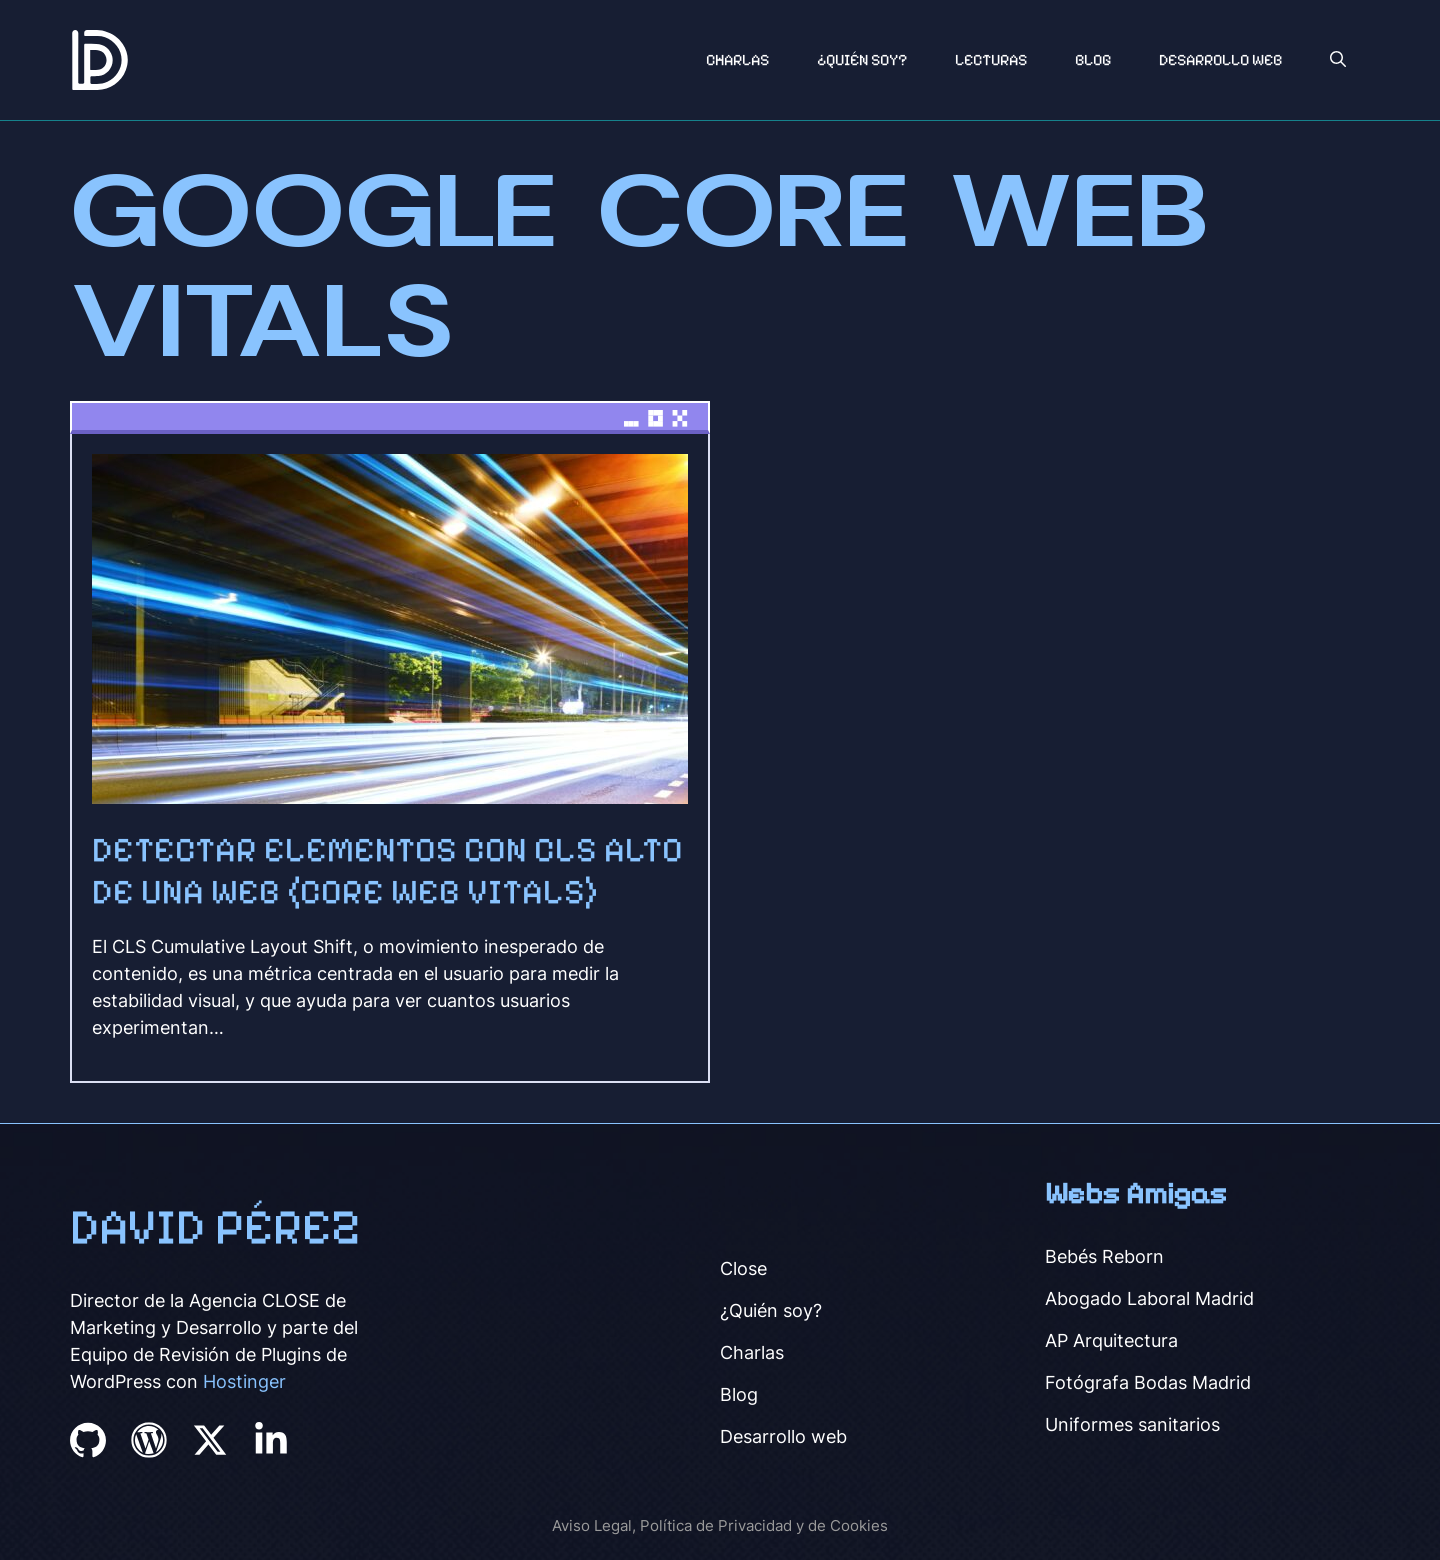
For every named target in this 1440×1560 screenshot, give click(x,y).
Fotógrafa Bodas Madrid (1148, 1382)
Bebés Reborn (1104, 1256)
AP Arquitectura (1111, 1340)
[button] (1338, 60)
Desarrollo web (783, 1436)
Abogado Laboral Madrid (1149, 1298)
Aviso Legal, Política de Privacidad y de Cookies (720, 1525)
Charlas (737, 59)
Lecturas (991, 59)
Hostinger (244, 1381)
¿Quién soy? (862, 59)
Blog (1093, 59)
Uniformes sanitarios (1132, 1424)
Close (743, 1268)
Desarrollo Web (1220, 59)
